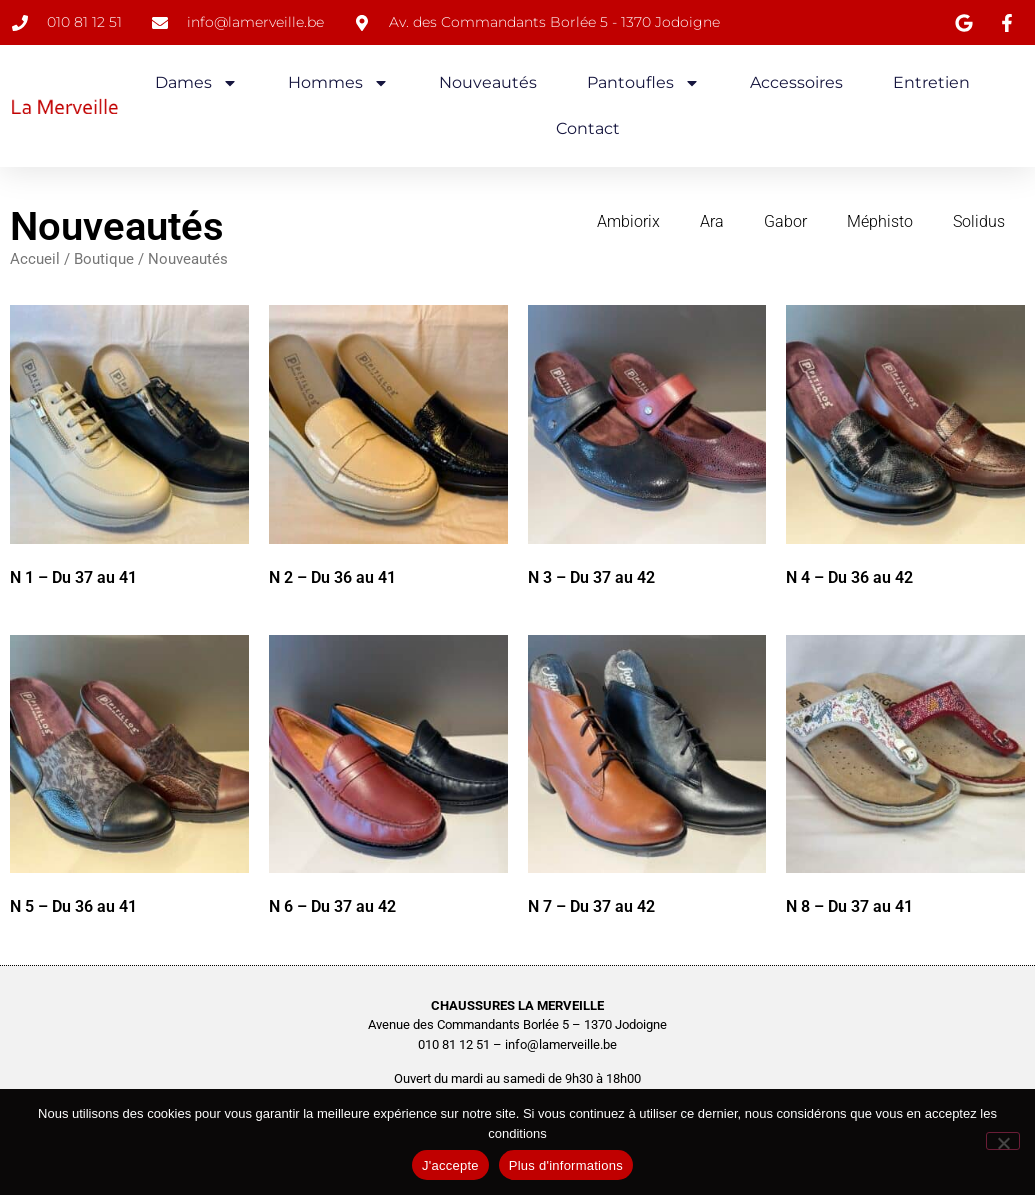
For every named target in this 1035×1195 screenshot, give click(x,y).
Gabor (785, 221)
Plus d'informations (566, 1165)
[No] (1003, 1141)
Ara (712, 221)
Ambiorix (628, 221)
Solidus (979, 221)
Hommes (338, 83)
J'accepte (450, 1165)
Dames (196, 83)
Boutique (104, 259)
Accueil (35, 259)
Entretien (931, 82)
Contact (588, 128)
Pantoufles (643, 83)
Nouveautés (488, 82)
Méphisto (880, 221)
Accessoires (796, 82)
